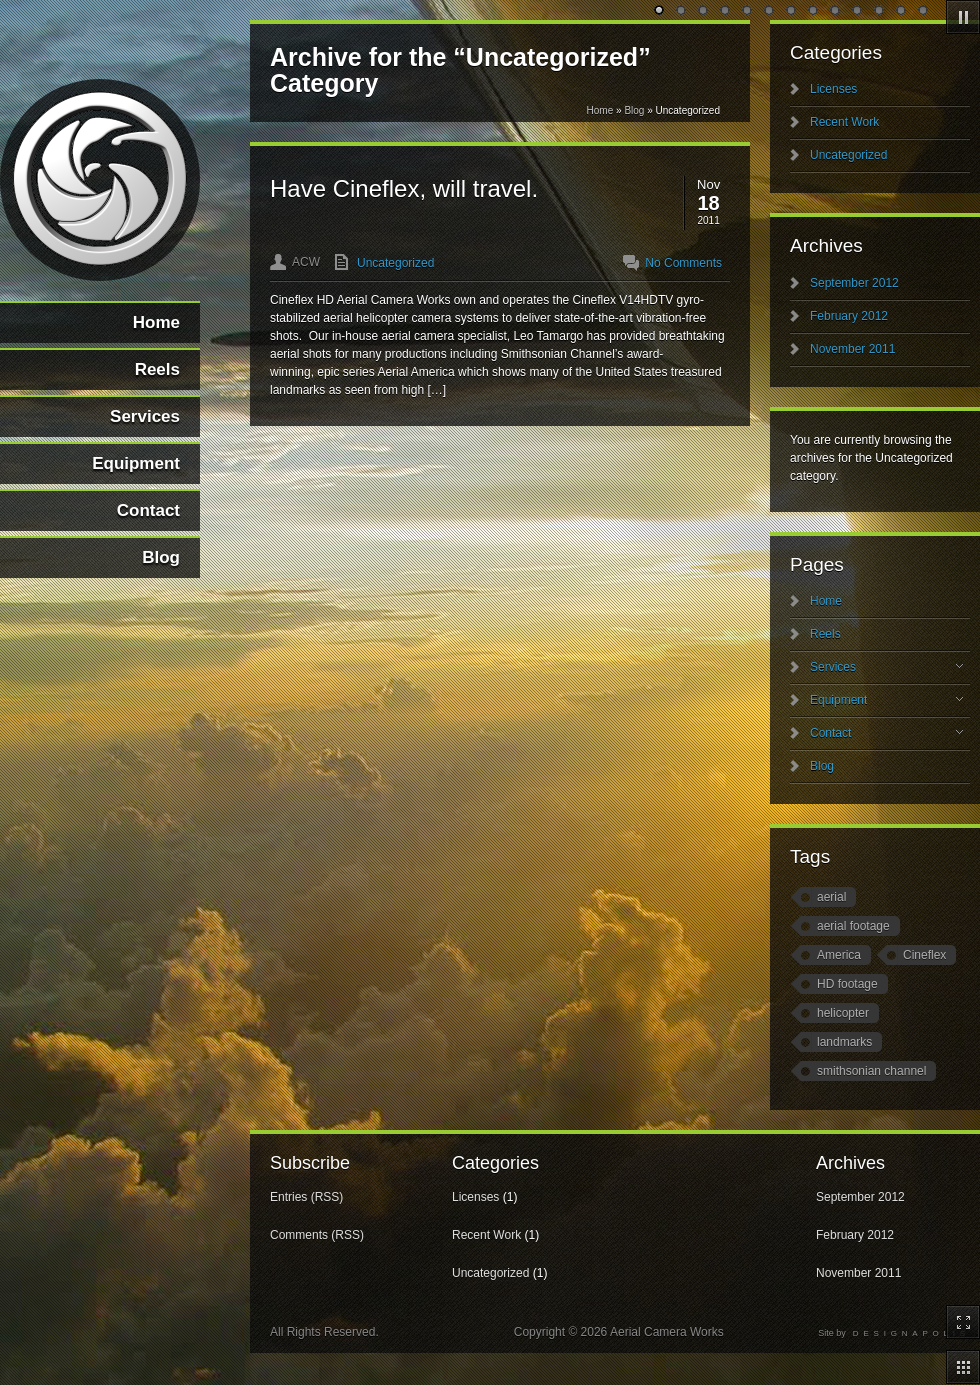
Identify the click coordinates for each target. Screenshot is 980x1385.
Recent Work (844, 122)
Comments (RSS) (317, 1235)
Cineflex (924, 955)
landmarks (844, 1042)
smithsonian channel (871, 1071)
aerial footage (853, 926)
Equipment (886, 700)
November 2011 (852, 349)
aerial (831, 897)
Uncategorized (395, 263)
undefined (660, 11)
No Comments (683, 263)
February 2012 (849, 316)
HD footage (847, 984)
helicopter (843, 1013)
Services (886, 667)
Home (600, 110)
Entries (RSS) (306, 1197)
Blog (634, 110)
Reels (825, 634)
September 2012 (854, 283)
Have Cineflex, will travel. (404, 188)
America (839, 955)
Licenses (833, 89)
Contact (886, 733)
